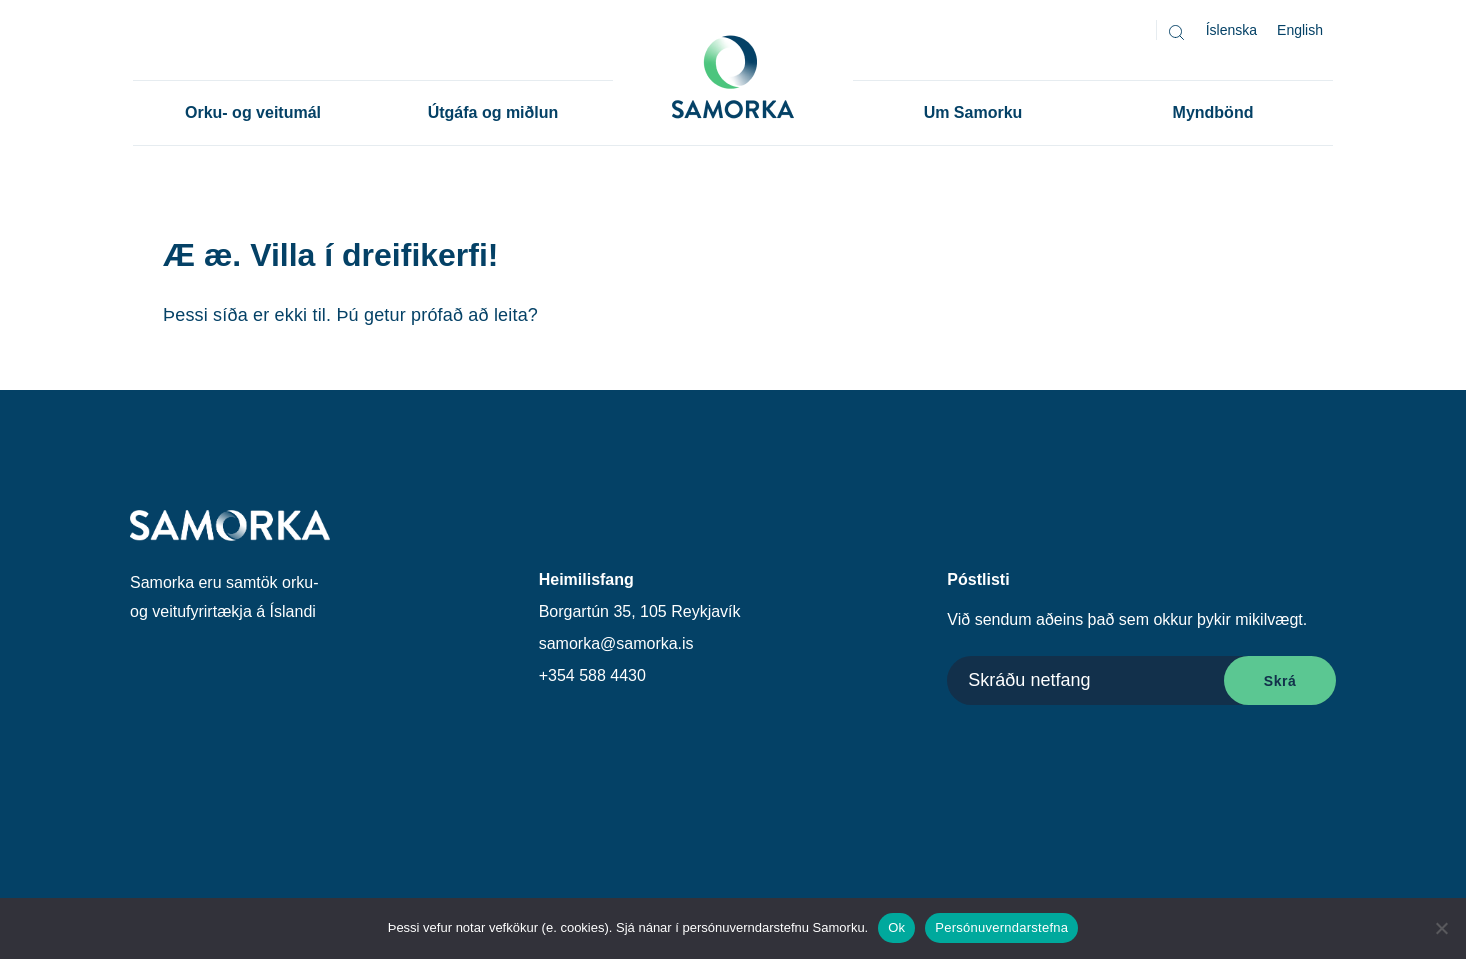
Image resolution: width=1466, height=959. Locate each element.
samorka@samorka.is (616, 643)
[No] (1441, 928)
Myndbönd (1213, 112)
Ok (896, 927)
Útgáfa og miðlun (493, 112)
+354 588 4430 (592, 675)
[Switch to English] (1300, 30)
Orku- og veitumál (253, 112)
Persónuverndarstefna (1001, 927)
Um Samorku (973, 112)
